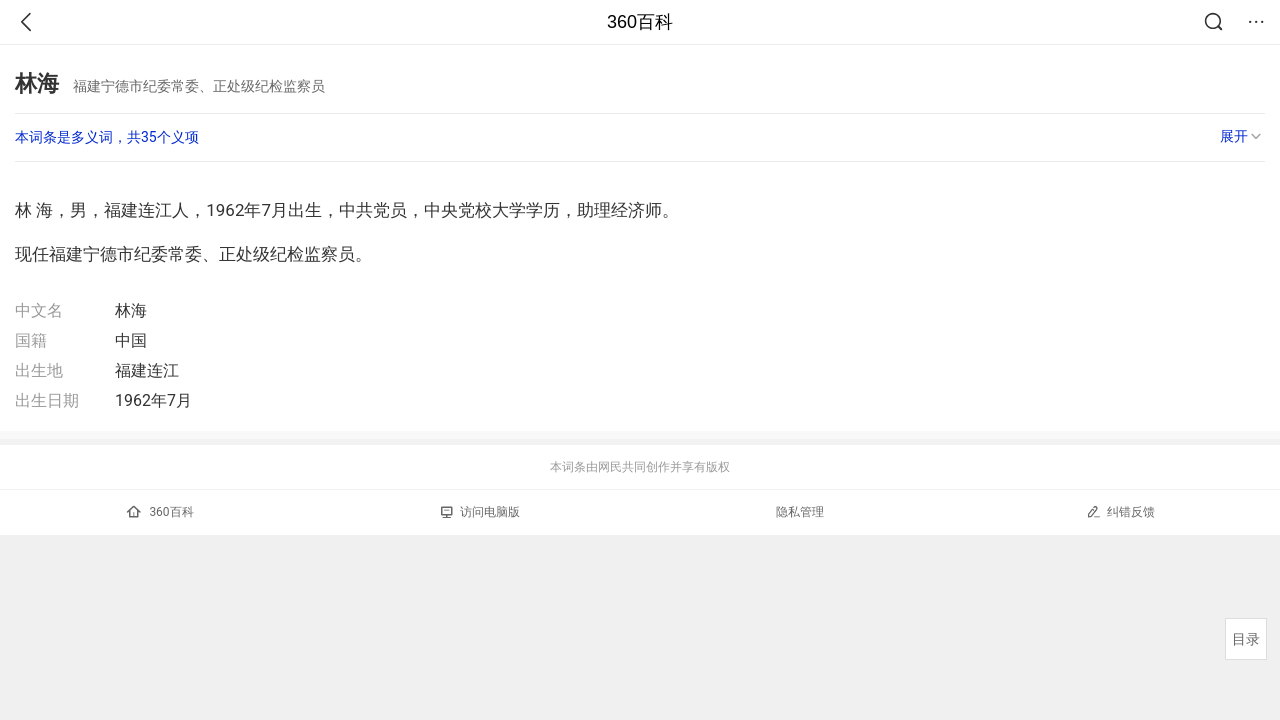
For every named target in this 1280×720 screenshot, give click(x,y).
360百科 (640, 22)
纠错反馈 (1120, 511)
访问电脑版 (480, 512)
